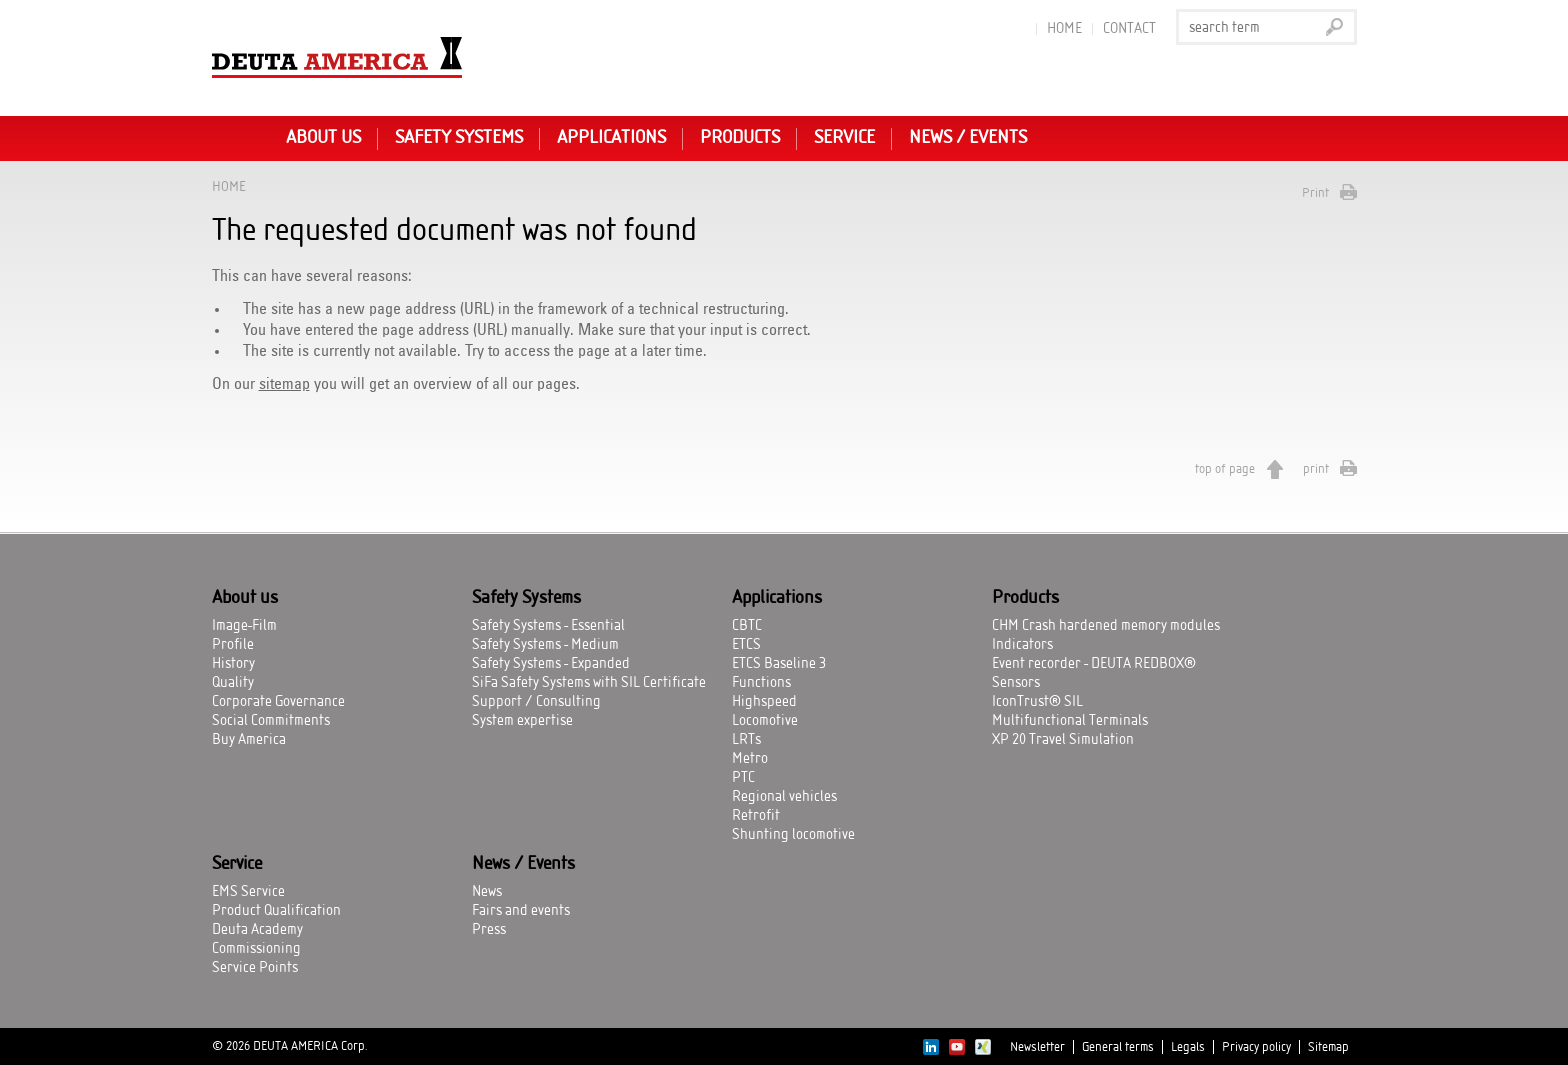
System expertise (522, 721)
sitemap (284, 384)
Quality (233, 683)
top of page (1225, 469)
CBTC (747, 626)
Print (1315, 193)
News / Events (968, 138)
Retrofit (756, 816)
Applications (611, 138)
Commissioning (256, 949)
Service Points (255, 968)
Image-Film (244, 626)
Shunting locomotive (793, 835)
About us (323, 138)
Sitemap (1328, 1047)
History (233, 664)
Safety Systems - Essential (548, 626)
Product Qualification (276, 911)
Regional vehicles (784, 797)
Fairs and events (521, 911)
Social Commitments (271, 721)
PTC (743, 778)
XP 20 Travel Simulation (1063, 740)
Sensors (1016, 683)
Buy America (249, 740)
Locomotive (765, 721)
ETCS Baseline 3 (779, 664)
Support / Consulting (536, 702)
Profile (233, 645)
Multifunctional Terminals (1070, 721)
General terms (1118, 1047)
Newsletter (1037, 1047)
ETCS (746, 645)
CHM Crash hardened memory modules (1106, 626)
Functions (761, 683)
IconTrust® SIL (1037, 702)
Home (1064, 29)
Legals (1188, 1047)
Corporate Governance (278, 702)
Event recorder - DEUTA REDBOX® (1094, 664)
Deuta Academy (257, 930)
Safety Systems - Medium (545, 645)
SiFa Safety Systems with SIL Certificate (589, 683)
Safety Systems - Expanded (551, 664)
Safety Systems (459, 138)
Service (844, 138)
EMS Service (248, 892)
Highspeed (764, 702)
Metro (750, 759)
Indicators (1022, 645)
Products (740, 138)
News (487, 892)
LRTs (746, 740)
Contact (1129, 29)
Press (489, 930)
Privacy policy (1256, 1047)
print (1316, 469)
